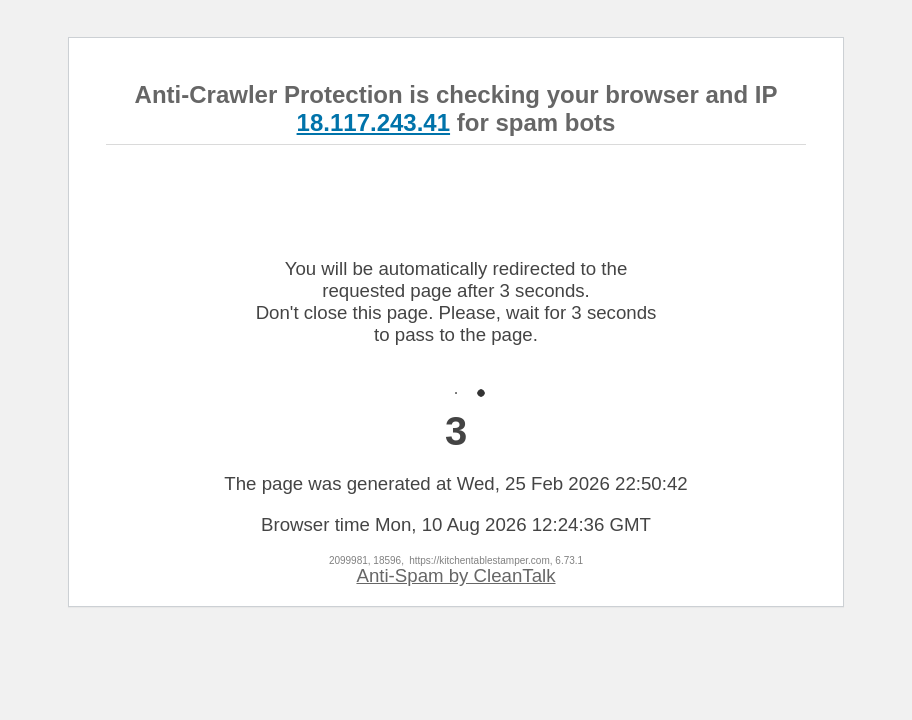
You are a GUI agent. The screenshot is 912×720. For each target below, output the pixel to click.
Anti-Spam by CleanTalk (455, 575)
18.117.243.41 (373, 122)
